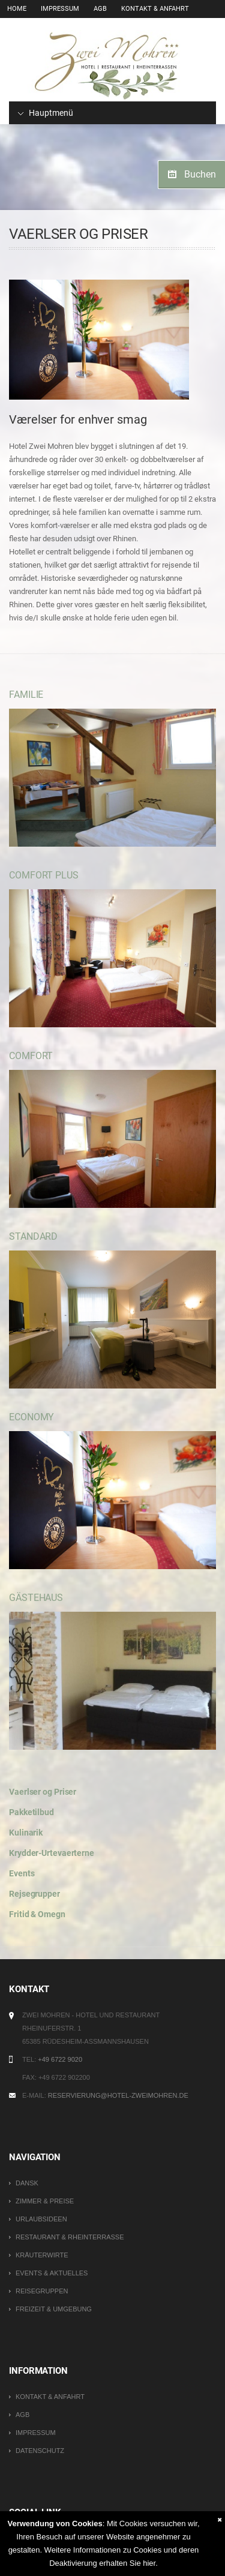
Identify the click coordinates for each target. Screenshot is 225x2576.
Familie (26, 694)
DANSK (27, 2183)
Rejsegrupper (34, 1894)
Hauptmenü (45, 113)
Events (21, 1873)
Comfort (31, 1055)
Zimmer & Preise (45, 2201)
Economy (31, 1417)
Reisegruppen (42, 2291)
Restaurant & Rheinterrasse (70, 2237)
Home (16, 9)
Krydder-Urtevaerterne (51, 1853)
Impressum (60, 9)
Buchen (200, 174)
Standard (33, 1236)
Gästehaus (36, 1597)
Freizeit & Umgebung (54, 2309)
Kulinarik (26, 1832)
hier (149, 2563)
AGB (100, 9)
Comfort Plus (44, 875)
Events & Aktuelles (52, 2273)
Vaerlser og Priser (42, 1792)
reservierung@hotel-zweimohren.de (118, 2095)
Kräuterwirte (42, 2255)
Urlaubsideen (41, 2219)
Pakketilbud (31, 1812)
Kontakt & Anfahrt (155, 9)
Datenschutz (40, 2450)
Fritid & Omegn (37, 1914)
